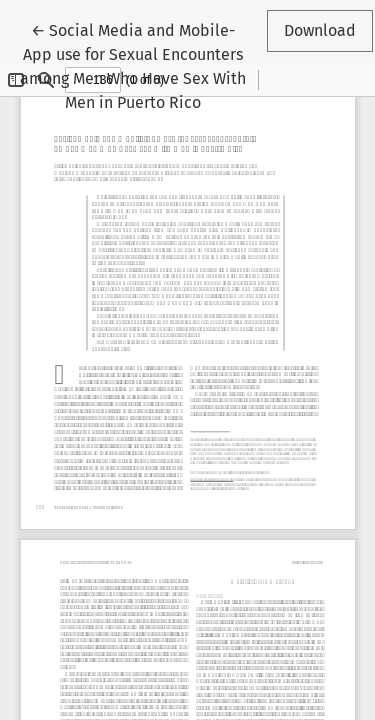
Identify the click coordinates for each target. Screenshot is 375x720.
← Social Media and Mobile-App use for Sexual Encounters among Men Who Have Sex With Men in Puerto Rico (133, 65)
